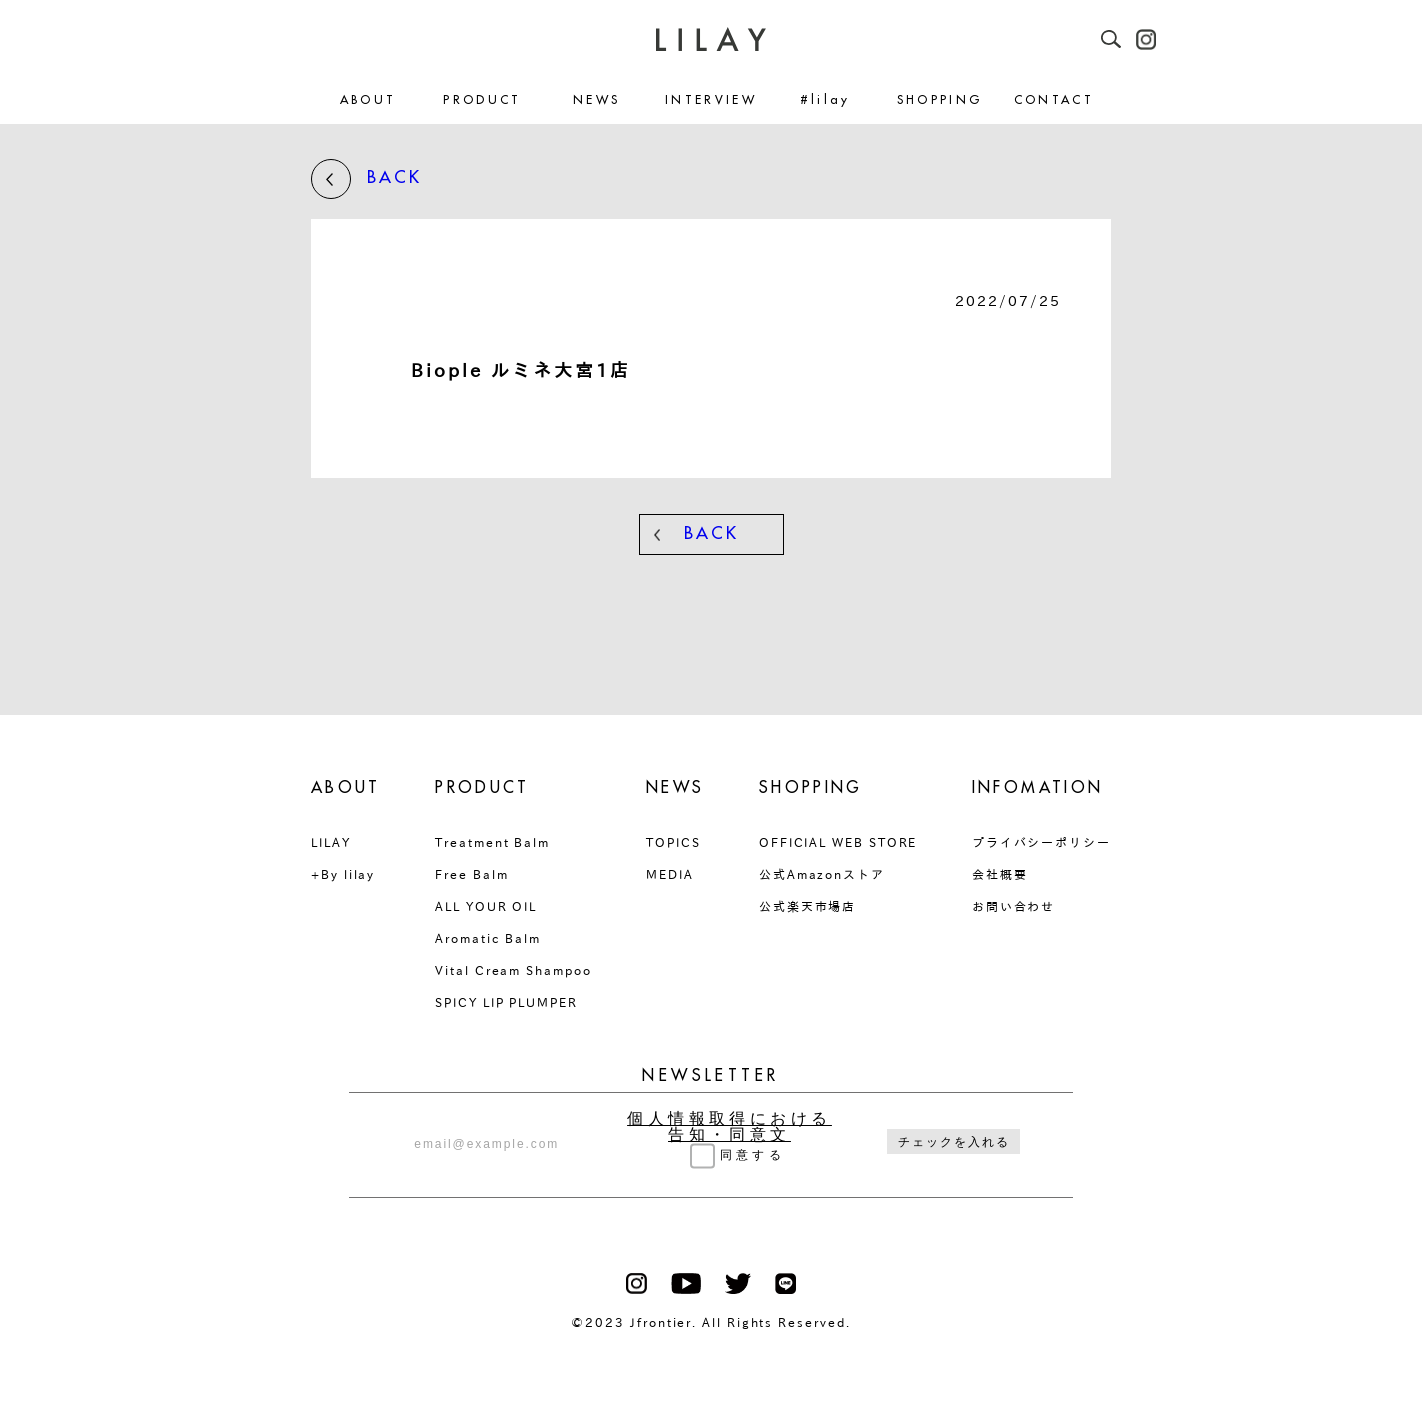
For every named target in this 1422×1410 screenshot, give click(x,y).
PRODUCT (482, 100)
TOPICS (673, 842)
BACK (366, 179)
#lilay (825, 100)
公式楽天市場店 (807, 906)
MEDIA (670, 874)
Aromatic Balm (488, 938)
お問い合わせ (1014, 906)
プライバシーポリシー (1041, 842)
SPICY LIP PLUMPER (506, 1002)
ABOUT (368, 100)
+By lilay (343, 874)
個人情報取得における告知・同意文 (729, 1127)
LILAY (331, 842)
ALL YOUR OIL (486, 906)
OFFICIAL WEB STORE (838, 842)
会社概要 (1000, 874)
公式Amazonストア (822, 874)
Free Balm (471, 874)
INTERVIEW (711, 100)
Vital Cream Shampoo (513, 970)
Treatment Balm (492, 842)
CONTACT (1054, 100)
